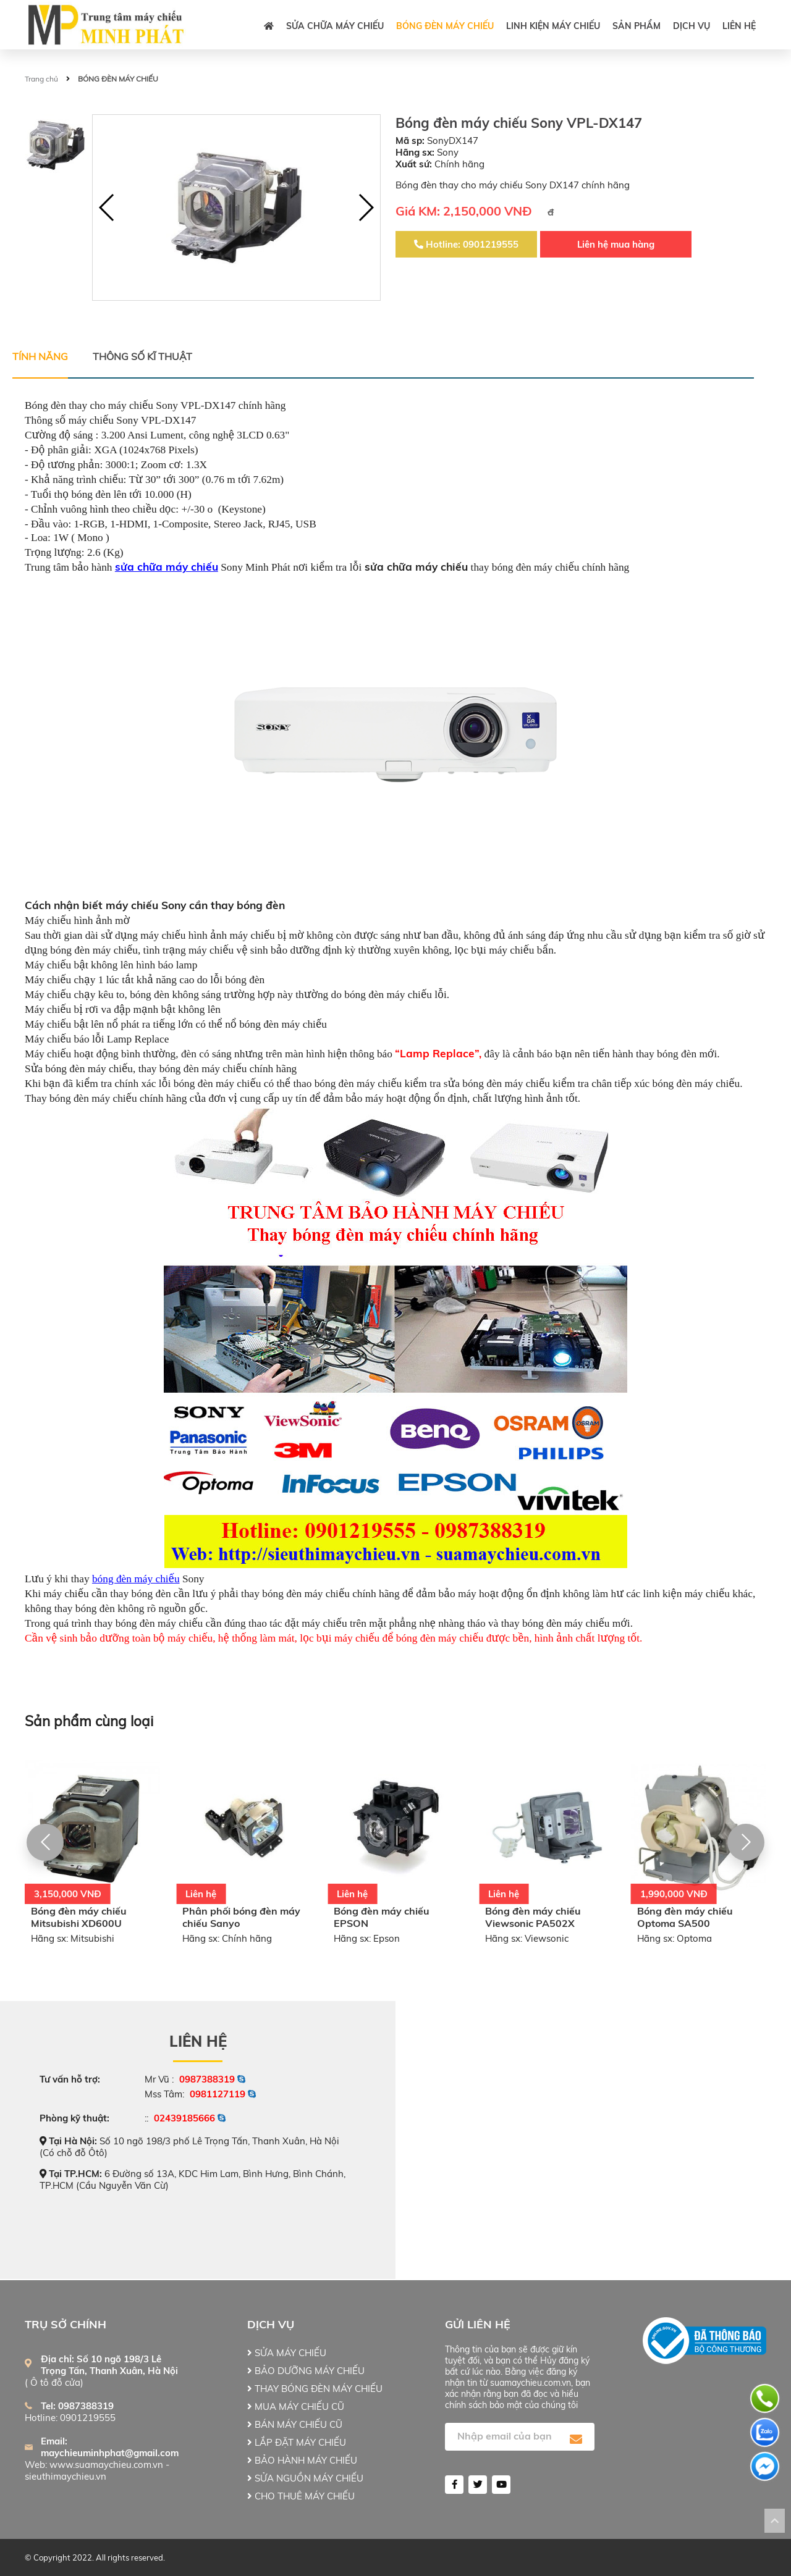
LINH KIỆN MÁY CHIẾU (553, 25)
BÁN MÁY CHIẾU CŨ (294, 2424)
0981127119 (217, 2094)
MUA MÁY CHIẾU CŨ (295, 2406)
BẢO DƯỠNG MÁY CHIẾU (306, 2371)
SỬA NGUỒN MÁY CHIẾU (305, 2478)
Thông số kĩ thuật (142, 356)
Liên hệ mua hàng (615, 244)
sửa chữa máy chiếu (166, 566)
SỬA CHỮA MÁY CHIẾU (335, 25)
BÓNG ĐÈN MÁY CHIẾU (445, 25)
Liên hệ (739, 25)
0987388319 (207, 2079)
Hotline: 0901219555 (466, 244)
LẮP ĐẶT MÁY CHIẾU (296, 2442)
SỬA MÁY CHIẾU (286, 2353)
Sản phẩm (636, 25)
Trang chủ (41, 78)
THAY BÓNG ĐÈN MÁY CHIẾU (315, 2388)
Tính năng (40, 356)
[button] (365, 207)
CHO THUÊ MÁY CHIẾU (301, 2496)
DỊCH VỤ (691, 25)
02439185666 (184, 2118)
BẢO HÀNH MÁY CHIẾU (302, 2460)
